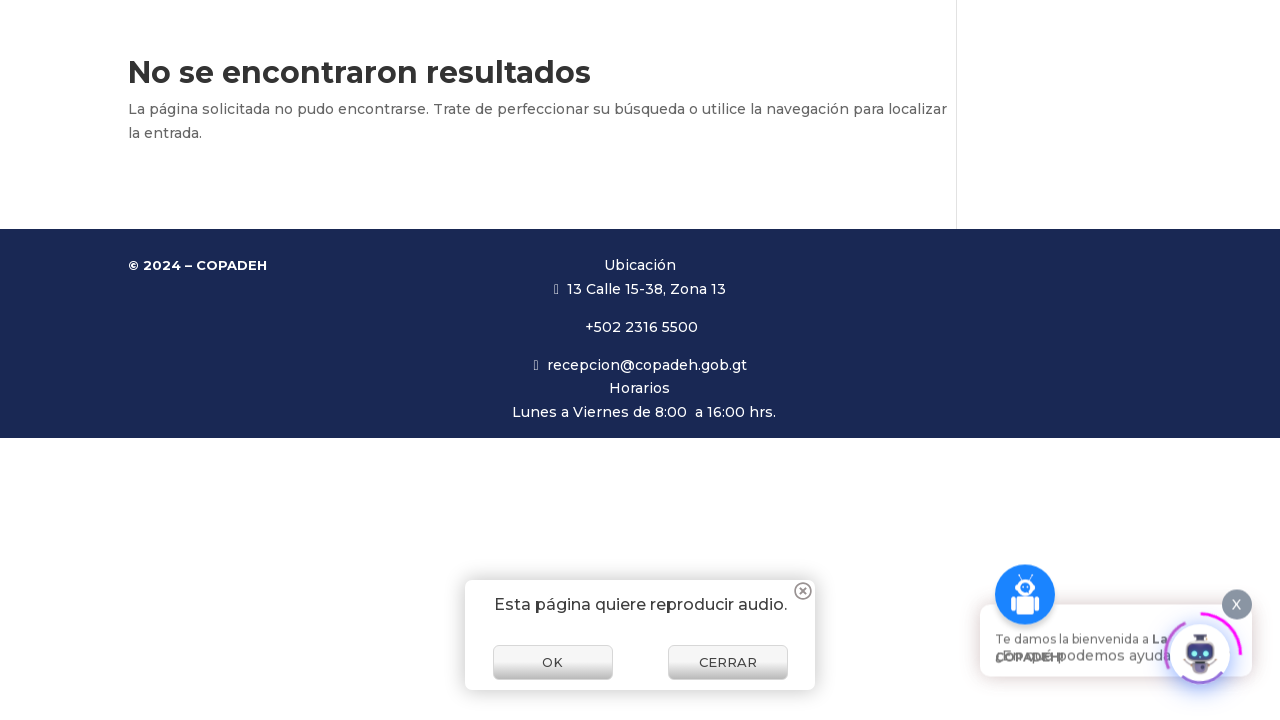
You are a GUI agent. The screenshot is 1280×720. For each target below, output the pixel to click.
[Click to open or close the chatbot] (1200, 647)
